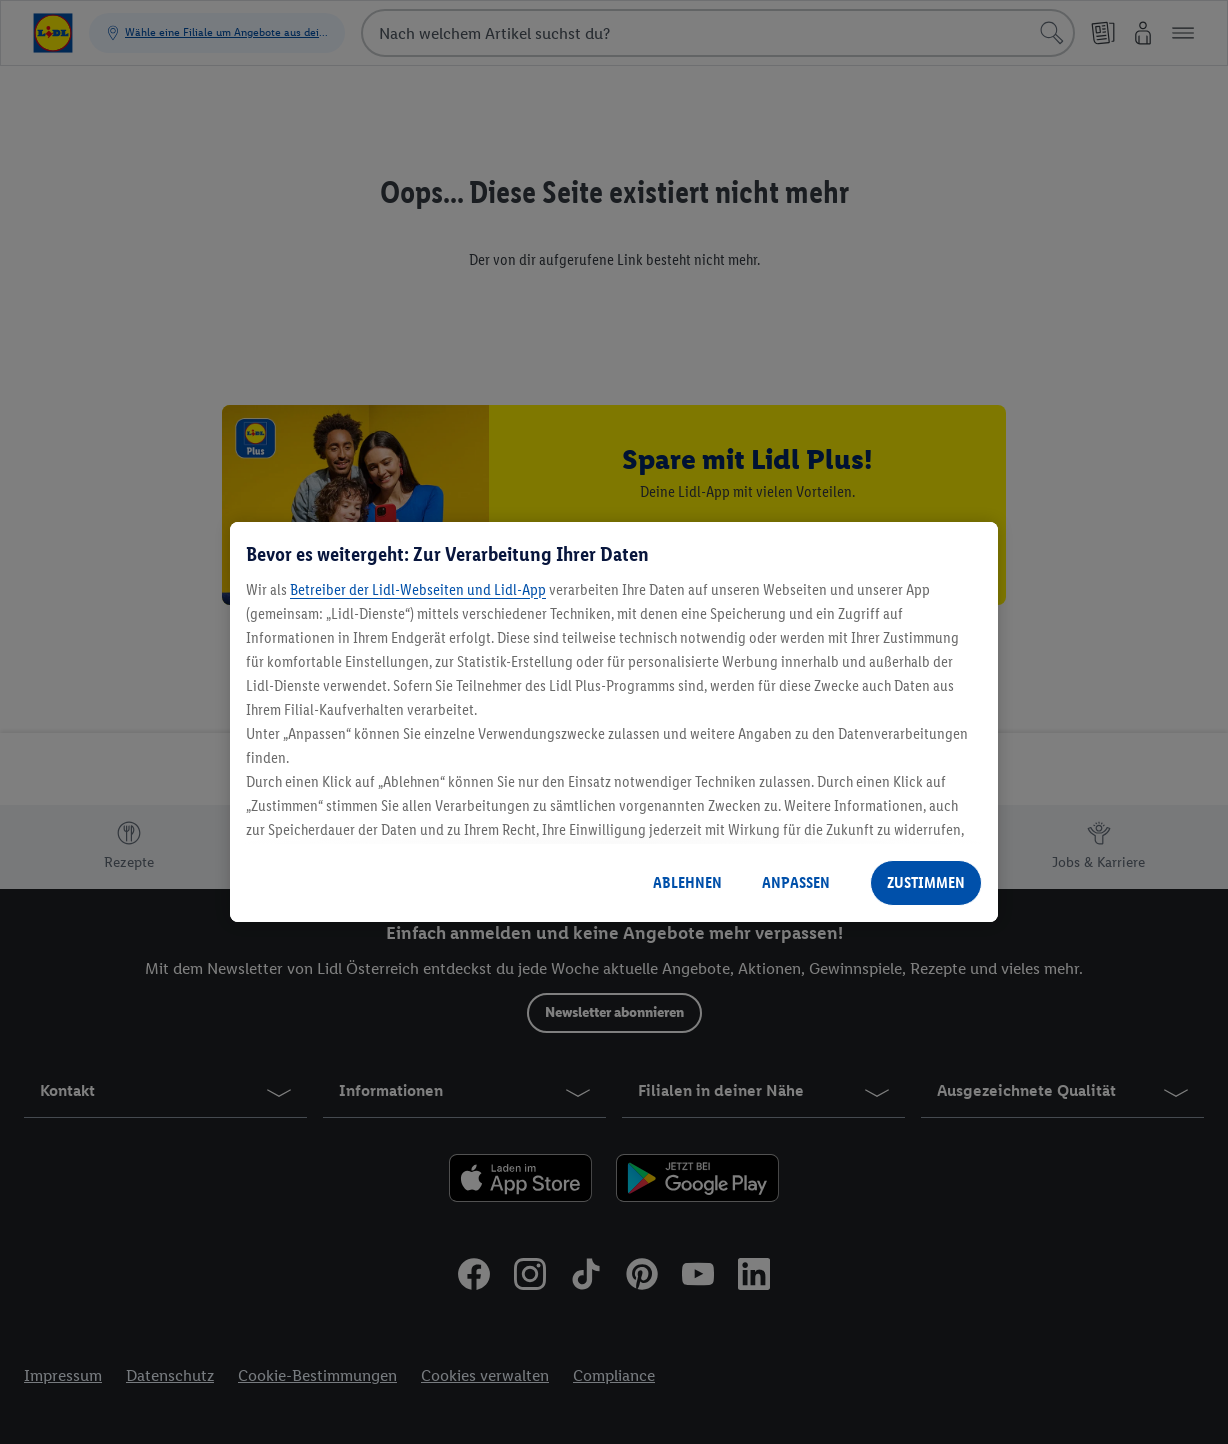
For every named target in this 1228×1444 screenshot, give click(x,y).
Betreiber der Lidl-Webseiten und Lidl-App (418, 589)
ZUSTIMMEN (926, 882)
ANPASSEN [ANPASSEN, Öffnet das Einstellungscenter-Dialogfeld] (796, 882)
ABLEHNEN (687, 882)
